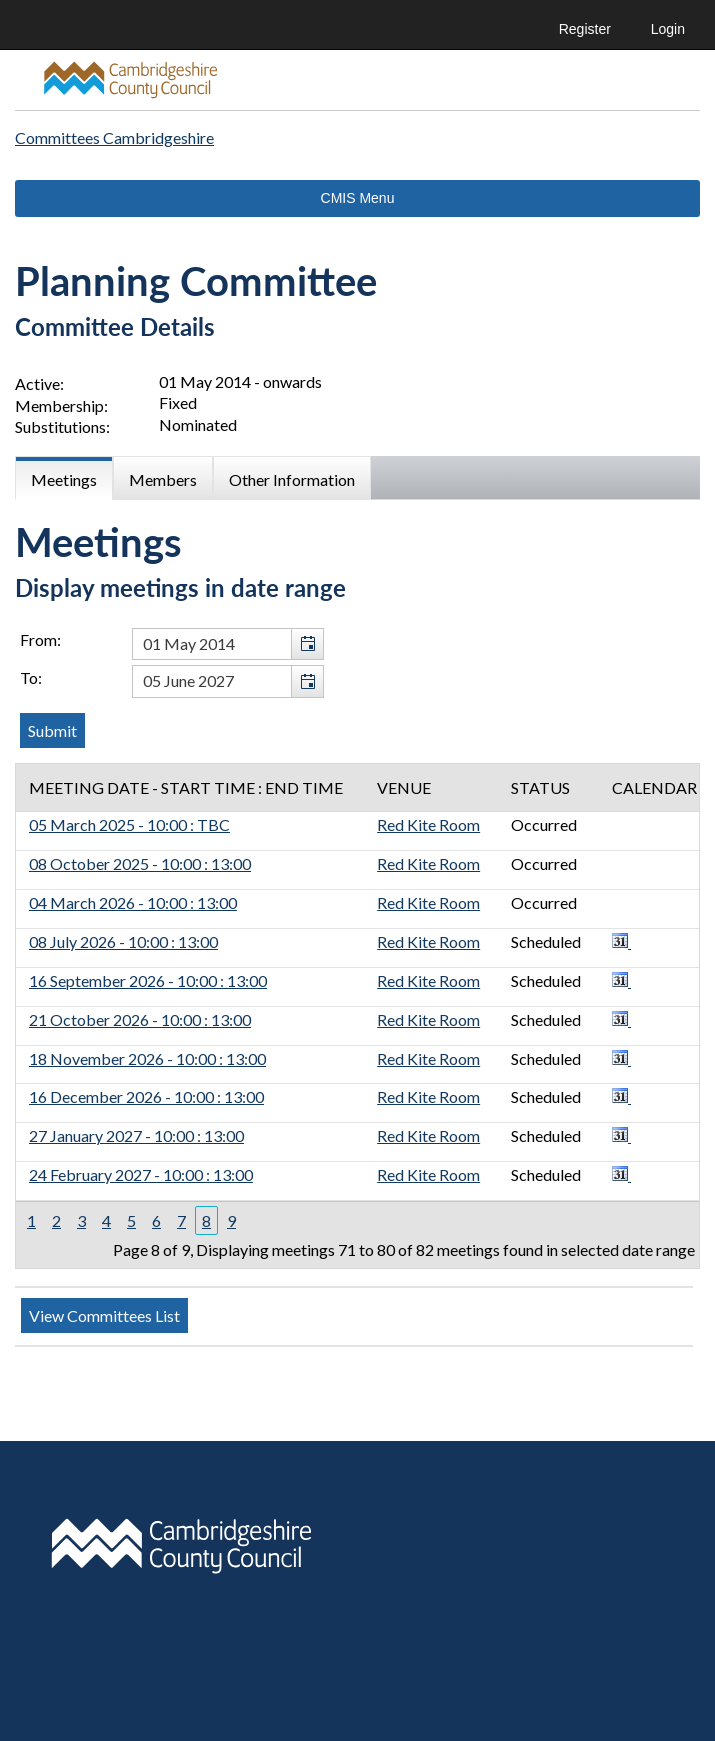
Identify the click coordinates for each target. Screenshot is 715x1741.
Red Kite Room (428, 824)
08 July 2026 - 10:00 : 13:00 (123, 941)
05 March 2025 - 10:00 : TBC (129, 824)
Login (668, 29)
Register (585, 29)
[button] (307, 644)
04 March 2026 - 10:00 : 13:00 (133, 902)
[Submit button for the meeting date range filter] (52, 730)
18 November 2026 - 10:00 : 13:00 (147, 1058)
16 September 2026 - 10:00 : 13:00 (148, 980)
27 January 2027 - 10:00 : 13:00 (136, 1135)
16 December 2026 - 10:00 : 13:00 (146, 1096)
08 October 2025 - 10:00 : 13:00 (140, 863)
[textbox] (228, 644)
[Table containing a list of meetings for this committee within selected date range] (357, 1016)
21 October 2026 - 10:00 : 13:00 (140, 1019)
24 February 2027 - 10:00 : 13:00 (141, 1174)
